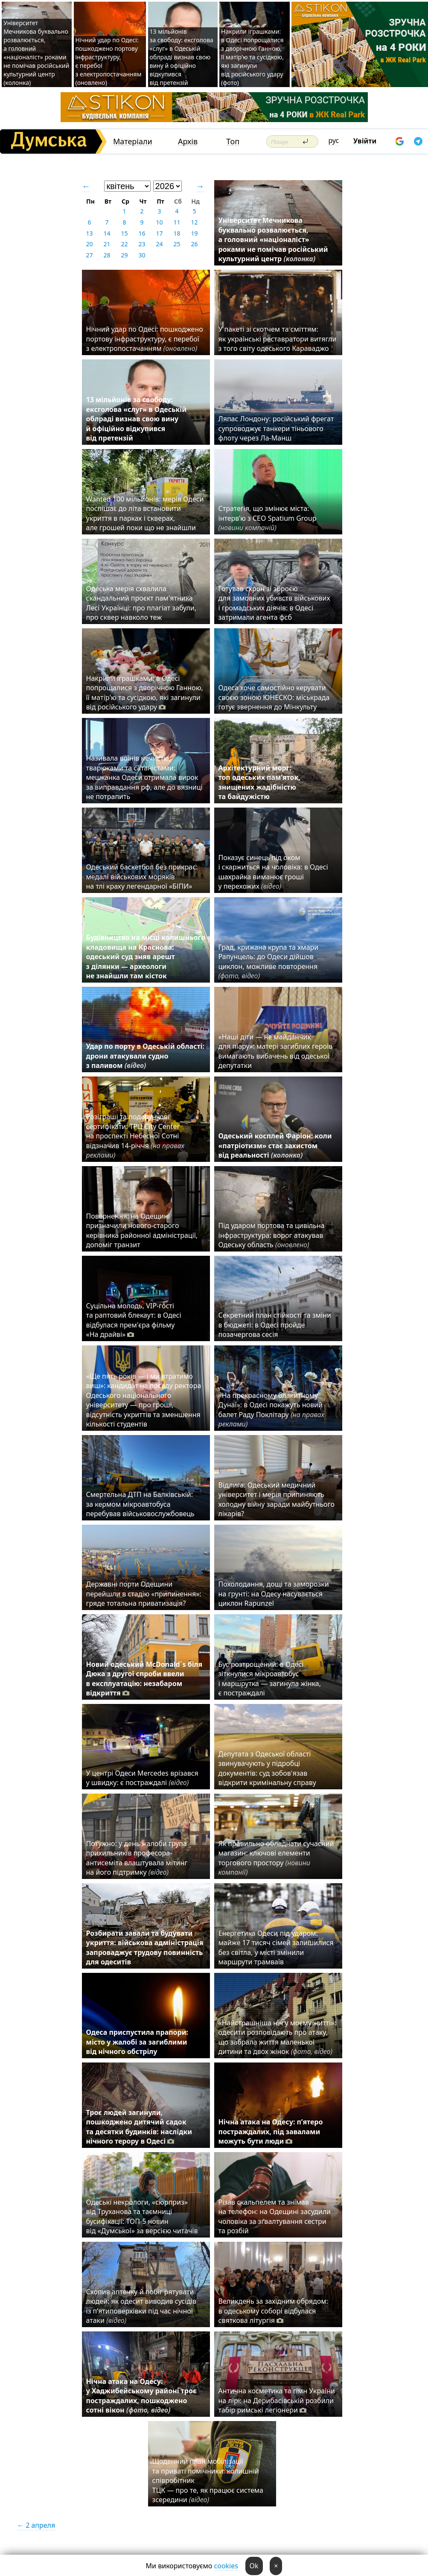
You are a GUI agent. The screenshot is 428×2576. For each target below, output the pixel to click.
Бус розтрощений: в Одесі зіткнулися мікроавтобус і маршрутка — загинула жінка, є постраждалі (269, 1679)
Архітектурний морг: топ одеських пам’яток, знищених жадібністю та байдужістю (259, 782)
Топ (232, 141)
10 (159, 222)
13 (89, 233)
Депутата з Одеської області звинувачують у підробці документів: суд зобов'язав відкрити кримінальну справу (267, 1768)
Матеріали (132, 141)
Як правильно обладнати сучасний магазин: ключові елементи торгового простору (276, 1858)
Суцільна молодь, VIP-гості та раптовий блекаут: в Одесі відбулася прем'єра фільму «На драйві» (133, 1320)
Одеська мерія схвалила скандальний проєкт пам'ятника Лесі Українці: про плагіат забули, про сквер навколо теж (141, 603)
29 (124, 255)
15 (124, 233)
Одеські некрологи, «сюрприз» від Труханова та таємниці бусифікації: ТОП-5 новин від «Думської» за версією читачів (142, 2216)
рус (334, 140)
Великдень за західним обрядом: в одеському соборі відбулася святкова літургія (273, 2310)
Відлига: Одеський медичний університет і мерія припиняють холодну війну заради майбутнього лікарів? (276, 1499)
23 (141, 244)
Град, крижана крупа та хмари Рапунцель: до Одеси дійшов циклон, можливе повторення (268, 961)
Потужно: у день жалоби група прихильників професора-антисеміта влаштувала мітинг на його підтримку (137, 1858)
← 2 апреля (36, 2525)
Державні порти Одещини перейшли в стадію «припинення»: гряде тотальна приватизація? (143, 1593)
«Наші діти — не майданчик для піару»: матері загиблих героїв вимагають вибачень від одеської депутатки (275, 1051)
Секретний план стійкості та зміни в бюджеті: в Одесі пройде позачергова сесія (274, 1324)
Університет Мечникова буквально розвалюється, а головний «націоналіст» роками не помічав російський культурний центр (273, 239)
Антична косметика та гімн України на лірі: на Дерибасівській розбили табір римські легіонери (276, 2400)
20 (89, 244)
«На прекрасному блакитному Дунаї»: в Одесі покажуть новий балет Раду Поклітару (271, 1410)
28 (106, 255)
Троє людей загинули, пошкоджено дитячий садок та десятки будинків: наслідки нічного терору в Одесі (139, 2127)
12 (194, 222)
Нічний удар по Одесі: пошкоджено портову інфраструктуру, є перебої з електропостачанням (144, 338)
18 (176, 233)
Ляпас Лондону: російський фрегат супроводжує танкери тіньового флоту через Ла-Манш (276, 428)
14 (106, 233)
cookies (226, 2565)
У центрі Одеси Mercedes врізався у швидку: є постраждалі (142, 1777)
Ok (254, 2565)
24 (159, 244)
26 (194, 244)
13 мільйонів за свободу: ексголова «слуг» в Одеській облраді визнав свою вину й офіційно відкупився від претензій (181, 57)
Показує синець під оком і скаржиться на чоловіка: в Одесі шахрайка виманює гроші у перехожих (273, 872)
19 (194, 233)
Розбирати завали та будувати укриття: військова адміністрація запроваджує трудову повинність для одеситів (145, 1947)
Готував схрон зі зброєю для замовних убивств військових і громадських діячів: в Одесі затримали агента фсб (274, 603)
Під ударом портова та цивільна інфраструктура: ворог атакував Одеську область (271, 1235)
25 (176, 244)
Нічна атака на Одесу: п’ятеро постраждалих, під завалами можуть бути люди (270, 2131)
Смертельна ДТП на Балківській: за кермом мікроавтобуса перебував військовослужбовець (140, 1504)
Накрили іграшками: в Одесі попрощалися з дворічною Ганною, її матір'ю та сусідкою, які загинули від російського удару (144, 693)
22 (124, 244)
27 (89, 255)
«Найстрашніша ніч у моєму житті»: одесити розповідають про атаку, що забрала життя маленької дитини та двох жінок (277, 2037)
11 (176, 222)
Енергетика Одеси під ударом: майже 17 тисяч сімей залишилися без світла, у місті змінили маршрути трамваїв (276, 1947)
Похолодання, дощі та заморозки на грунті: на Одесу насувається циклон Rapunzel (273, 1593)
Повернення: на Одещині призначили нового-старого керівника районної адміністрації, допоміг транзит (142, 1230)
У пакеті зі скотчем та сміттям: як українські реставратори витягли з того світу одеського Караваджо (277, 338)
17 (159, 233)
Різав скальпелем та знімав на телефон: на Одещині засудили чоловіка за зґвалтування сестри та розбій (274, 2216)
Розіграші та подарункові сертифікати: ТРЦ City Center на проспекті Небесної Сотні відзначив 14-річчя (135, 1136)
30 (141, 255)
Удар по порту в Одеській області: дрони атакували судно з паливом (145, 1055)
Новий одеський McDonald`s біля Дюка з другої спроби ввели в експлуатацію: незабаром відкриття (144, 1679)
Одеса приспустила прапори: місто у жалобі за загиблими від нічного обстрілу (137, 2042)
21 (106, 244)
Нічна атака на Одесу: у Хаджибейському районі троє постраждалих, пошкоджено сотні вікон (141, 2396)
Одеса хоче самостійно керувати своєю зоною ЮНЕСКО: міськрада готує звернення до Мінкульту (274, 697)
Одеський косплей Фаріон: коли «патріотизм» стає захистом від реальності (275, 1145)
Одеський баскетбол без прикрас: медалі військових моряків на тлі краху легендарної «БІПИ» (142, 876)
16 (141, 233)
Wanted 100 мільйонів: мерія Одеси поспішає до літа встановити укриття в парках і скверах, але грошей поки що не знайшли (145, 513)
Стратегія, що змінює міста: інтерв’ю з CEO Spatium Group (267, 518)
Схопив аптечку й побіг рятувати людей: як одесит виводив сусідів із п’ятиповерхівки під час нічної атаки (141, 2306)
